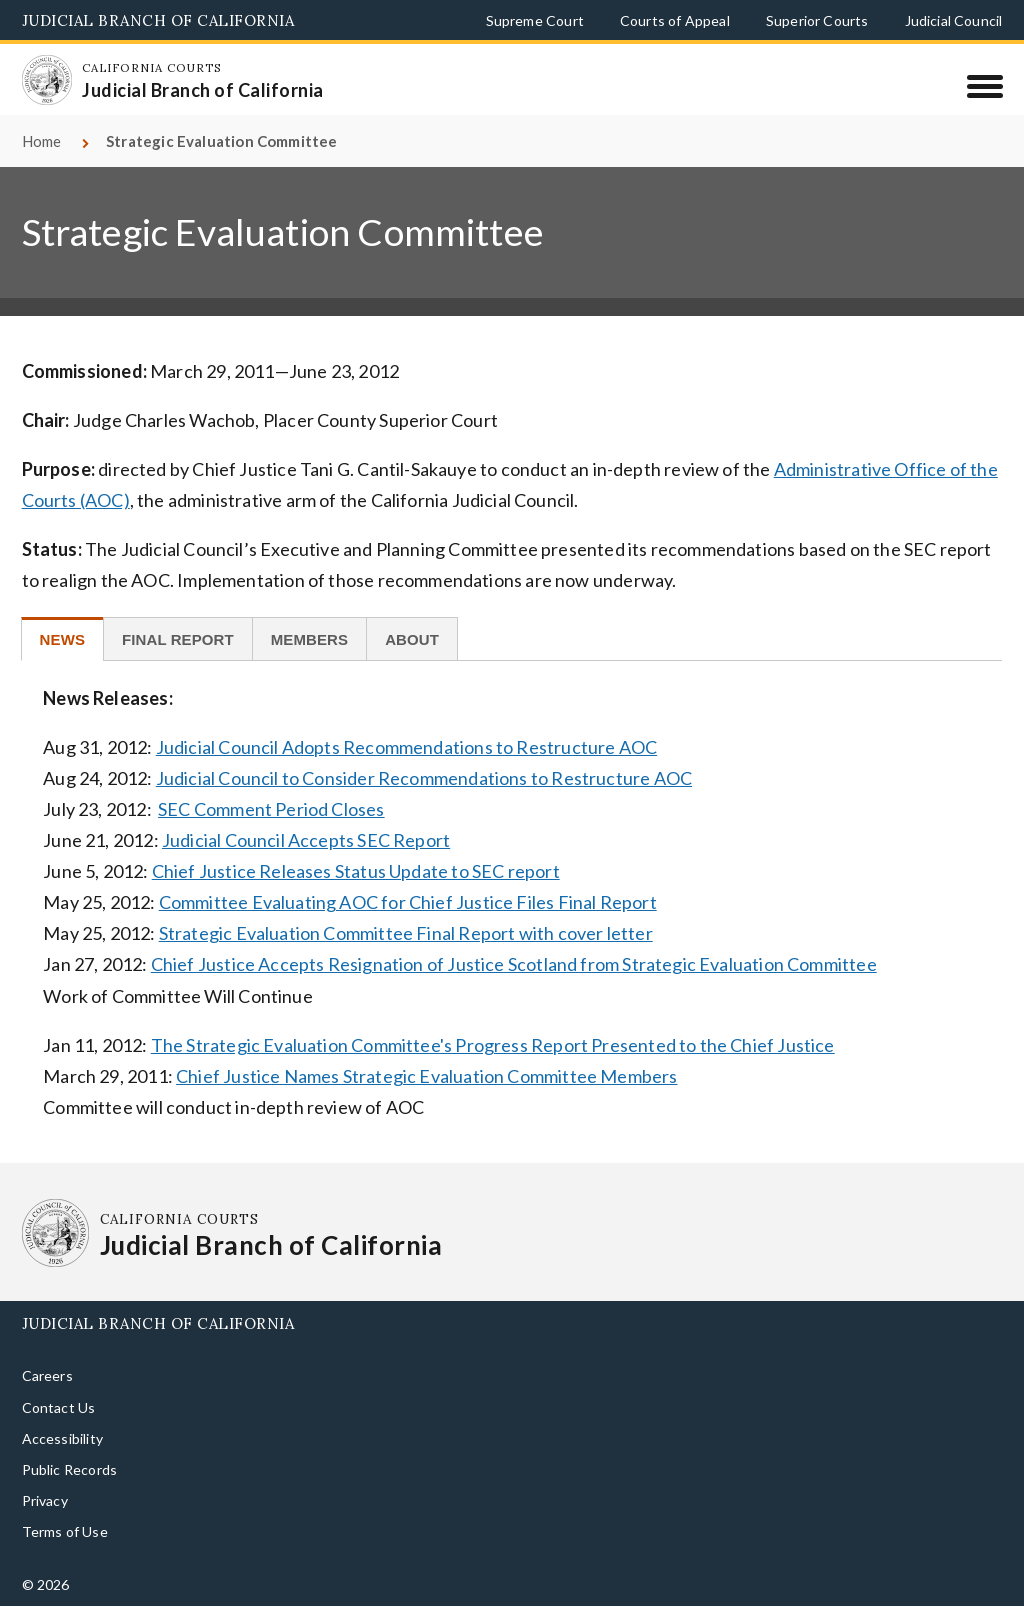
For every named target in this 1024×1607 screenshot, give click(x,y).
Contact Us (59, 1407)
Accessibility (62, 1438)
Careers (47, 1375)
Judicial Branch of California (158, 20)
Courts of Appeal (675, 20)
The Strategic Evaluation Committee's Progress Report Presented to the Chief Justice (493, 1045)
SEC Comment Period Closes (271, 809)
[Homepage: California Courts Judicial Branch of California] (47, 80)
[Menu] (984, 86)
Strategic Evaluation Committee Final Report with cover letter (406, 933)
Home (42, 141)
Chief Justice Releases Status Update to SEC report (356, 871)
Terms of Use (65, 1531)
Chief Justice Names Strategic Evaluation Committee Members (426, 1076)
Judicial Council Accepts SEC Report (306, 840)
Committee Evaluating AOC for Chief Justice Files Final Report (408, 902)
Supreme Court (535, 20)
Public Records (70, 1469)
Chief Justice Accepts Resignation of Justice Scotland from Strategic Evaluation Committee (514, 964)
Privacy (45, 1500)
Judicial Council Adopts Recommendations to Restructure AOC (406, 747)
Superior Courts (817, 20)
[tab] (62, 639)
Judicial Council (954, 20)
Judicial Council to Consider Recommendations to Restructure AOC (424, 778)
